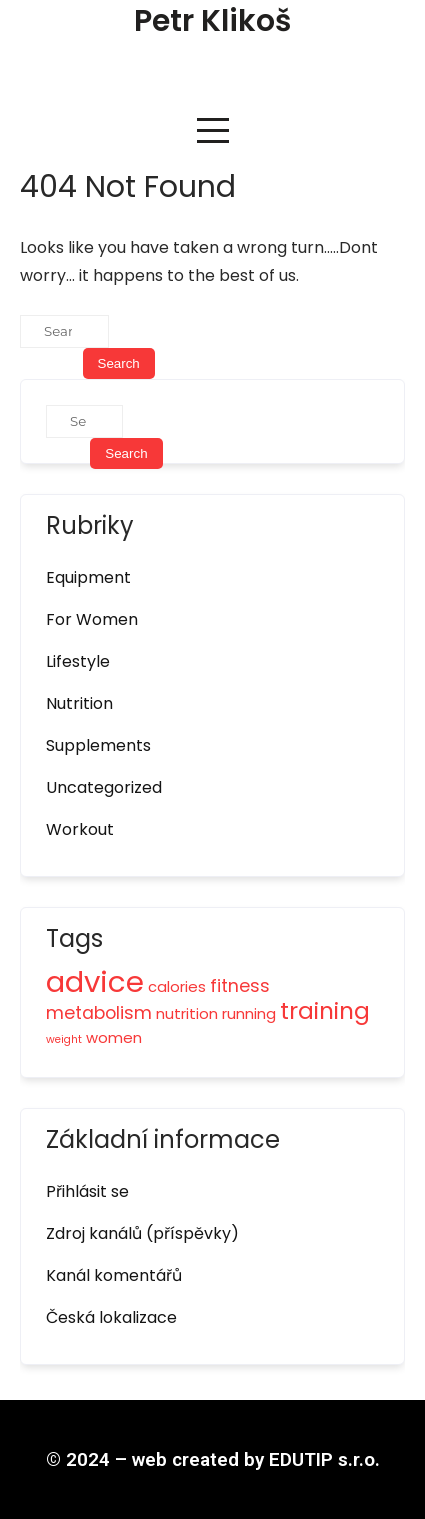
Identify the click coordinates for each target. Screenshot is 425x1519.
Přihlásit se (87, 1191)
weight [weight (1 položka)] (64, 1039)
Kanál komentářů (114, 1275)
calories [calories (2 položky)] (177, 986)
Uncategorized (104, 787)
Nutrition (79, 703)
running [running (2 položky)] (249, 1013)
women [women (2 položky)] (114, 1037)
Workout (80, 829)
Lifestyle (78, 661)
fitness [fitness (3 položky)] (240, 986)
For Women (92, 619)
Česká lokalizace (111, 1317)
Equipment (88, 577)
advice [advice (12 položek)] (95, 981)
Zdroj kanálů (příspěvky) (142, 1233)
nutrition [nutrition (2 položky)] (187, 1013)
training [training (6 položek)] (325, 1010)
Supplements (98, 745)
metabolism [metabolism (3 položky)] (99, 1013)
